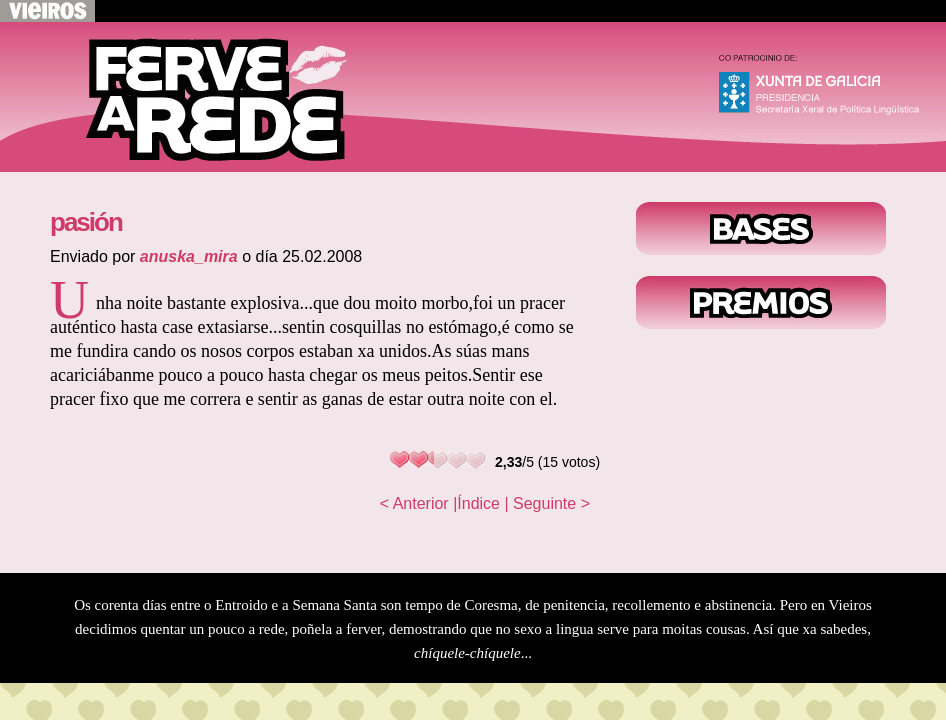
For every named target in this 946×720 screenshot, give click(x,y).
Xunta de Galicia (828, 89)
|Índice (476, 503)
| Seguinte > (547, 503)
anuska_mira (189, 256)
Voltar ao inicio (200, 97)
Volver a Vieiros (47, 11)
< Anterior (414, 503)
